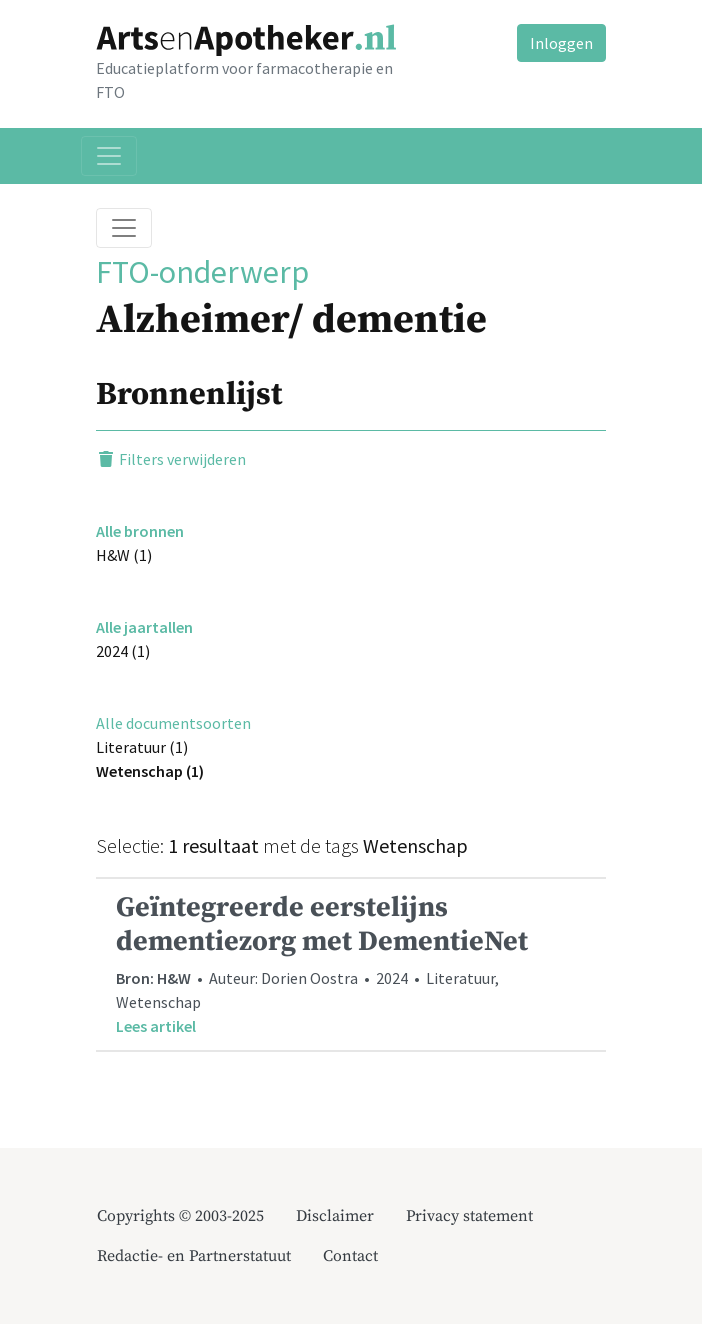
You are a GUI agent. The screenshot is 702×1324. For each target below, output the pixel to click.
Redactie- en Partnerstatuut (194, 1256)
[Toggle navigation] (109, 156)
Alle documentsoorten (173, 723)
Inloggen (561, 43)
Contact (350, 1256)
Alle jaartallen (144, 627)
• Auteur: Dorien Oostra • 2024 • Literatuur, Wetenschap (351, 964)
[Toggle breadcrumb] (124, 228)
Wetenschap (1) (150, 771)
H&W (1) (124, 555)
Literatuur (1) (142, 747)
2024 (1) (123, 651)
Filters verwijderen (171, 459)
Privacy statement (469, 1216)
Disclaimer (335, 1216)
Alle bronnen (140, 531)
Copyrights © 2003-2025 (180, 1216)
